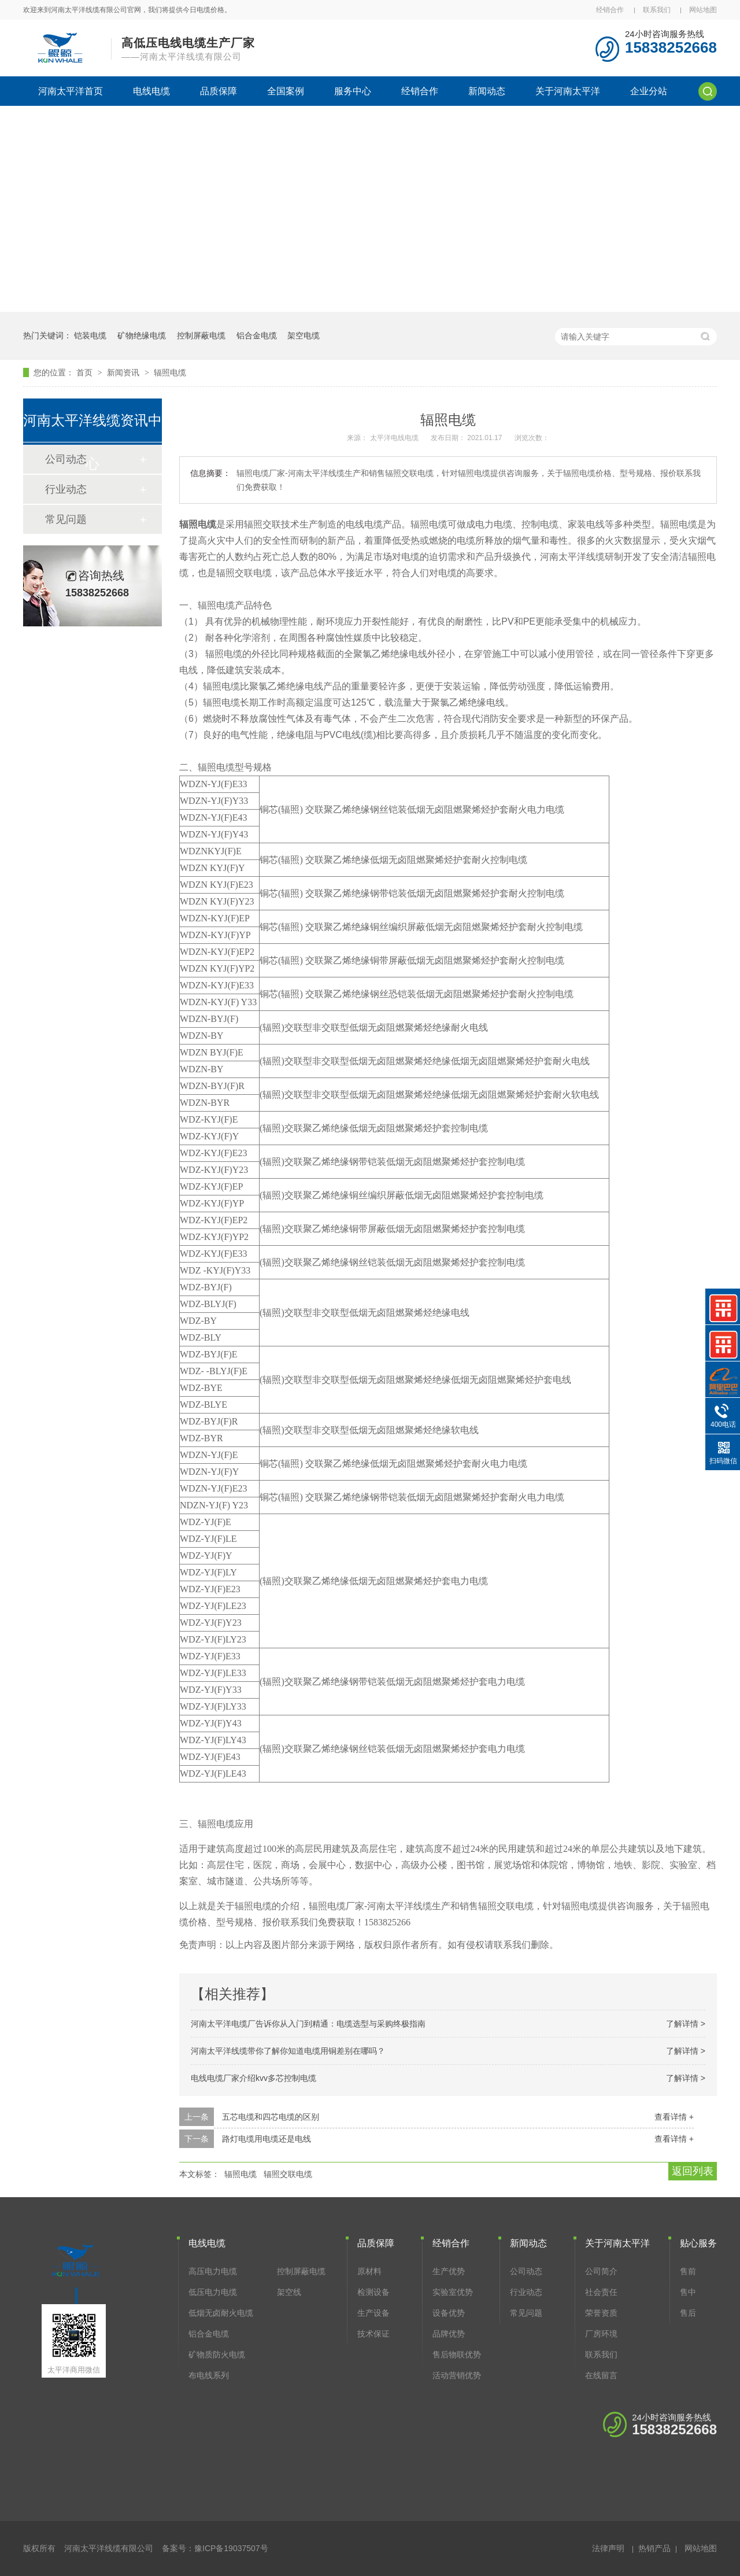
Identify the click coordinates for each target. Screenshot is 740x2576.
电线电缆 (151, 91)
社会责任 (601, 2292)
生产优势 (448, 2271)
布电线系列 (208, 2375)
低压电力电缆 (212, 2292)
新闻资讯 (124, 372)
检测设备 (373, 2292)
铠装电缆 (90, 335)
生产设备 (373, 2312)
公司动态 (526, 2271)
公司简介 (601, 2271)
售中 (688, 2292)
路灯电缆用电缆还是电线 (266, 2138)
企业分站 (648, 91)
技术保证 (373, 2333)
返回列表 (692, 2171)
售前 (688, 2271)
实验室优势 (452, 2292)
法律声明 (608, 2548)
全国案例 (285, 91)
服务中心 (352, 91)
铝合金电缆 (256, 335)
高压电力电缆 (212, 2271)
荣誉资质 (601, 2312)
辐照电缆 (170, 372)
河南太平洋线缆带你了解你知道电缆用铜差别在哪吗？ (288, 2050)
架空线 (289, 2292)
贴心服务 (698, 2243)
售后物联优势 (456, 2354)
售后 (688, 2312)
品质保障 (218, 91)
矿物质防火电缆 (216, 2354)
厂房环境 (601, 2333)
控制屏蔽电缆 (201, 335)
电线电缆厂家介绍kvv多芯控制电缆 (253, 2078)
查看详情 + (674, 2116)
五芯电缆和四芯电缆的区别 (270, 2116)
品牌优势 (448, 2333)
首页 (85, 372)
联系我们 (657, 10)
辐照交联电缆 (288, 2174)
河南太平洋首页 (70, 91)
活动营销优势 (456, 2375)
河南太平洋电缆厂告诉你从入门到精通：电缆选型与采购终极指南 (308, 2023)
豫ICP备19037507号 (231, 2548)
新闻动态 (486, 91)
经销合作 (610, 10)
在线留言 (601, 2375)
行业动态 (66, 489)
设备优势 (448, 2312)
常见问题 (66, 519)
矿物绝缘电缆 (141, 335)
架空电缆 (303, 335)
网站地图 (703, 10)
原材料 (369, 2271)
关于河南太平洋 (567, 91)
